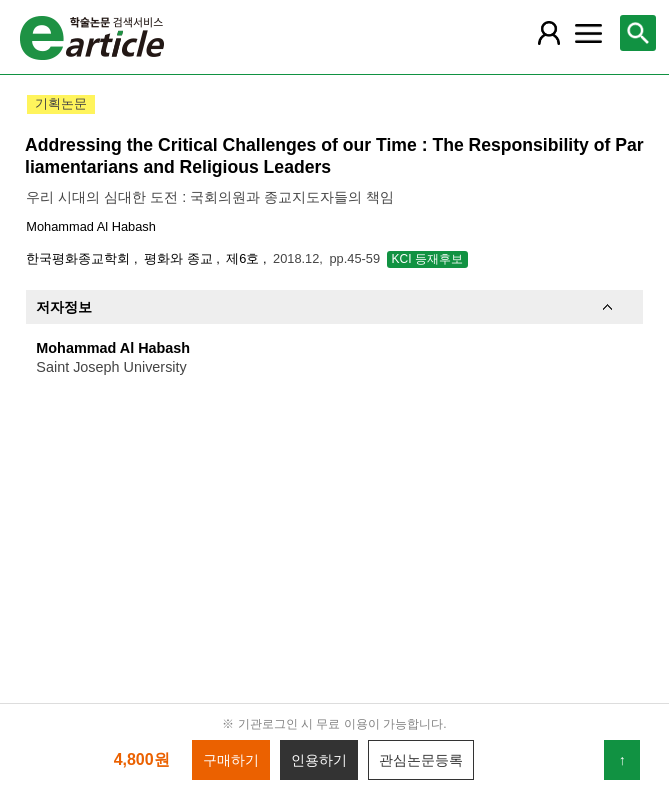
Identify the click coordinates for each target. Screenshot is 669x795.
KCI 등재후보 (427, 259)
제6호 (244, 258)
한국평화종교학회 (80, 258)
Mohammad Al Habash (90, 226)
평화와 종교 (180, 258)
